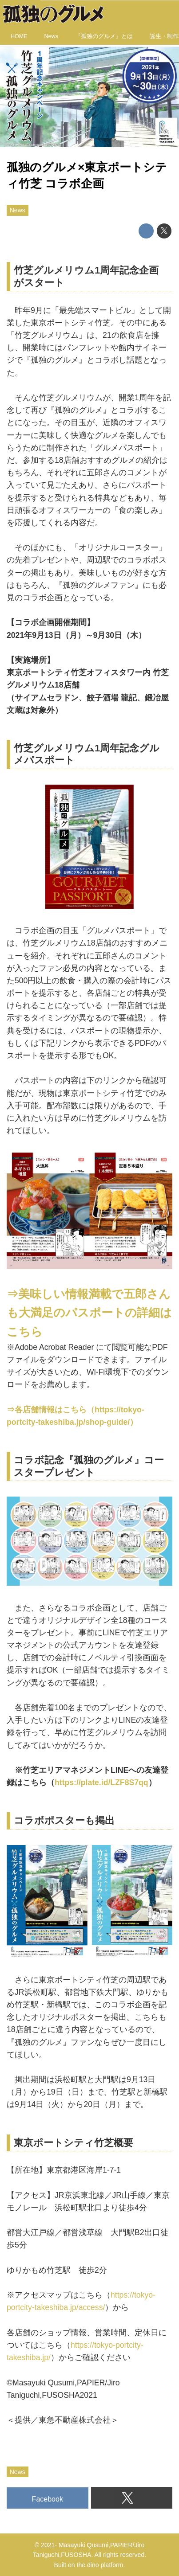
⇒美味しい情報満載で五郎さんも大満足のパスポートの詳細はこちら (89, 1312)
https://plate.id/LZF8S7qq (101, 1782)
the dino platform (100, 2564)
